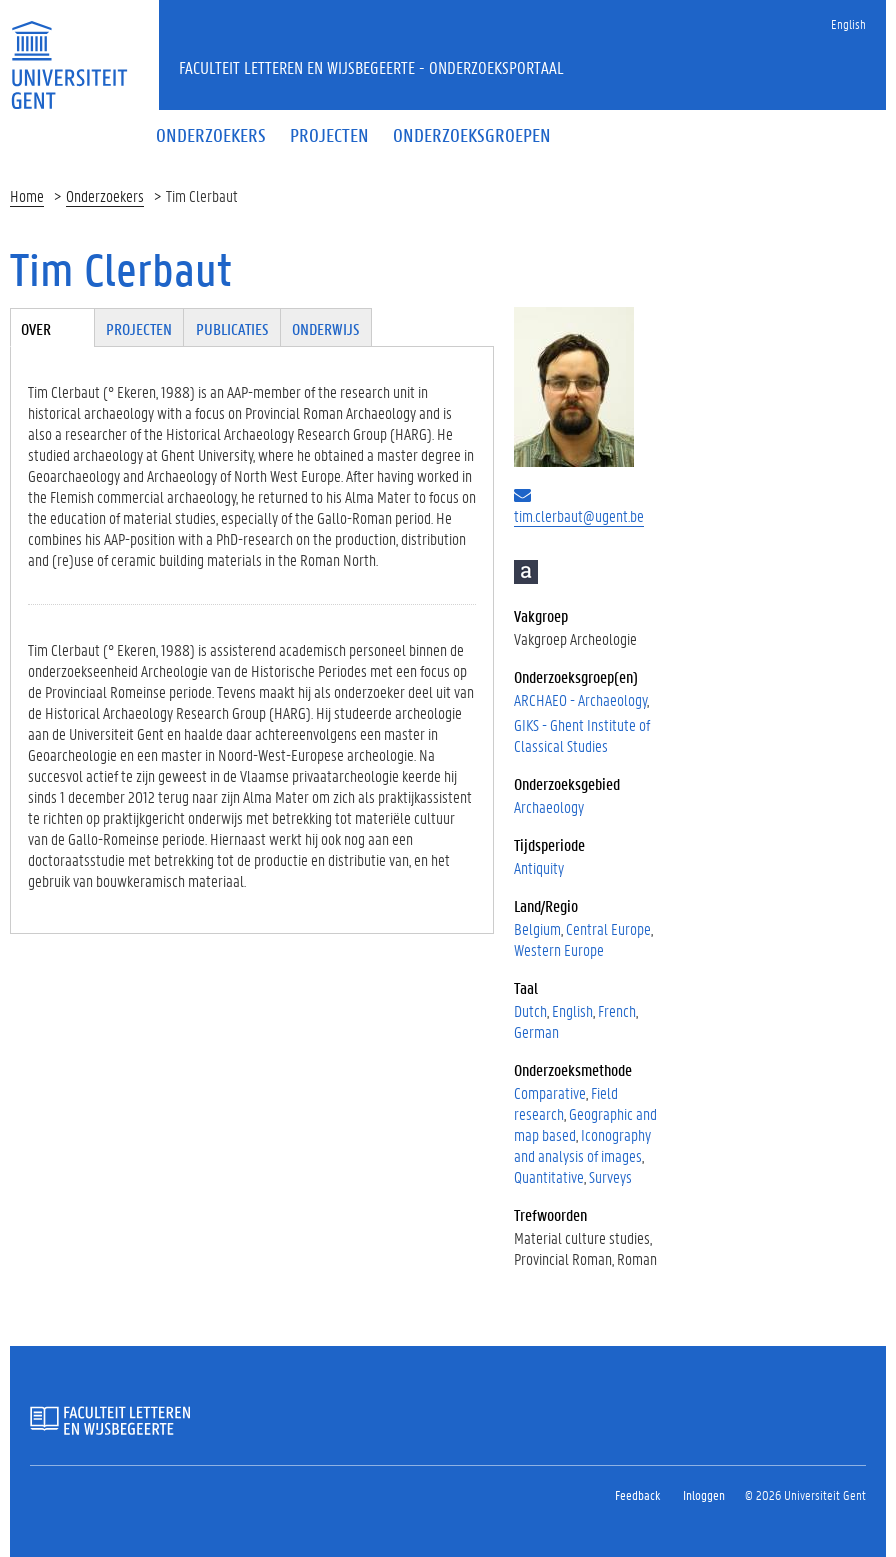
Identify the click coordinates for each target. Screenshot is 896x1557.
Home (27, 195)
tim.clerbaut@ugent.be (579, 515)
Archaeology (549, 806)
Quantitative (549, 1176)
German (536, 1031)
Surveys (610, 1176)
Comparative (550, 1092)
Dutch (530, 1010)
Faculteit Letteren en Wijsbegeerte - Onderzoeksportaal (371, 67)
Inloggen (704, 1494)
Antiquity (539, 867)
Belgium (537, 928)
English (848, 23)
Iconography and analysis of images (582, 1145)
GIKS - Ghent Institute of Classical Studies (582, 735)
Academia (526, 572)
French (617, 1010)
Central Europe (608, 928)
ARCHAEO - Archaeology (580, 699)
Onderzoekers (105, 195)
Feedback (637, 1494)
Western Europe (559, 949)
